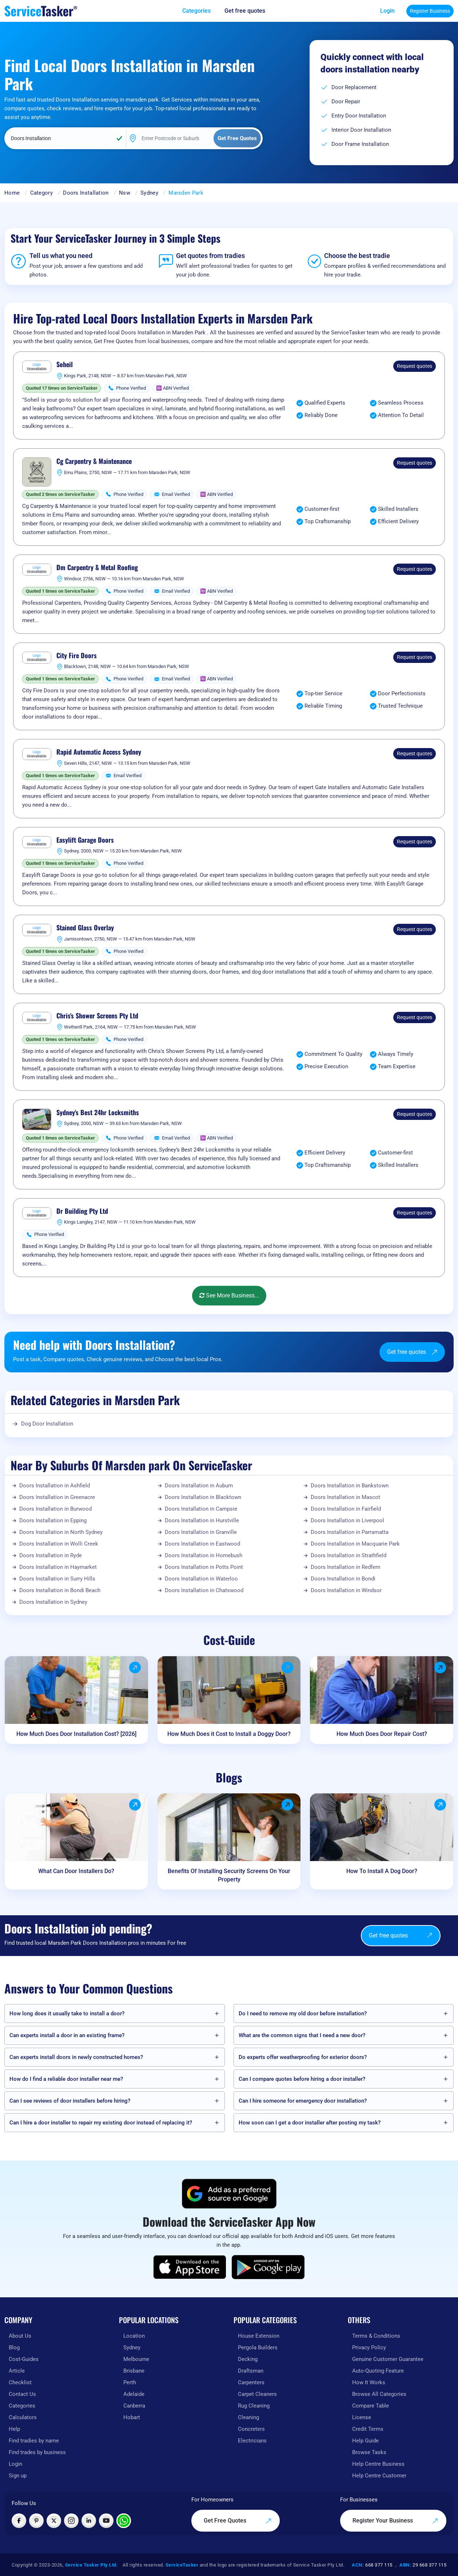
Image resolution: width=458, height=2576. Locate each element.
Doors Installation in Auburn (199, 1485)
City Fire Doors (76, 656)
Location (134, 2336)
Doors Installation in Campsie (201, 1509)
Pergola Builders (258, 2347)
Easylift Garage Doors (85, 840)
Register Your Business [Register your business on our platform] (395, 2520)
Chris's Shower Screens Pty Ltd (97, 1016)
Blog (14, 2347)
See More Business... (229, 1295)
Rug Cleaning (254, 2405)
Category (41, 193)
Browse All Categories (379, 2394)
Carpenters (251, 2382)
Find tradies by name (34, 2440)
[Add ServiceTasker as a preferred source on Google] (229, 2194)
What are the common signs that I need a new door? (302, 2035)
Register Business (430, 11)
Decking (248, 2359)
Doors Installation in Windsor (346, 1590)
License (361, 2417)
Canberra (134, 2405)
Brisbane (133, 2371)
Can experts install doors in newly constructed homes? (76, 2057)
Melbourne (136, 2359)
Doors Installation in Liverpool (347, 1520)
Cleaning (248, 2417)
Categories (22, 2405)
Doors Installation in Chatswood (204, 1590)
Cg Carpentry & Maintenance (94, 461)
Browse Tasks (369, 2452)
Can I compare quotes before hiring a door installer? (302, 2079)
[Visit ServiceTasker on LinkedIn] (88, 2520)
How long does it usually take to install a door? (66, 2013)
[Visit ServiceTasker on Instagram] (71, 2520)
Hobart (131, 2417)
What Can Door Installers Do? (76, 1871)
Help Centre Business (378, 2464)
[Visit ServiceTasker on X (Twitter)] (54, 2520)
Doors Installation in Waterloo (201, 1578)
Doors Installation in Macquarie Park (355, 1544)
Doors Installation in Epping (53, 1520)
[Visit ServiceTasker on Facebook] (19, 2520)
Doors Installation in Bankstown (350, 1485)
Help (14, 2429)
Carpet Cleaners (257, 2394)
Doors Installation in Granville (201, 1532)
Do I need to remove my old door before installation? (303, 2013)
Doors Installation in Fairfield (346, 1509)
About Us (20, 2336)
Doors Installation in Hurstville (202, 1520)
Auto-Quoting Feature (378, 2371)
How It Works (368, 2382)
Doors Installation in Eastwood (202, 1544)
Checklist (20, 2382)
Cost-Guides (24, 2359)
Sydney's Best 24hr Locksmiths (97, 1113)
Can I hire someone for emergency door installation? (303, 2101)
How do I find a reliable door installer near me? (66, 2079)
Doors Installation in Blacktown (203, 1497)
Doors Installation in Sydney (53, 1602)
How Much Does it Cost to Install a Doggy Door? (229, 1733)
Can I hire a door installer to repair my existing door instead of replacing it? (100, 2122)
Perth (129, 2382)
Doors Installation (85, 193)
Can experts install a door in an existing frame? (66, 2035)
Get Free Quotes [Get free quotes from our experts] (238, 2520)
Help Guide (365, 2440)
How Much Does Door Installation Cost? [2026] (76, 1733)
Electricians (252, 2440)
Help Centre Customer (379, 2475)
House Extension (258, 2336)
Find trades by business (37, 2452)
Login (387, 10)
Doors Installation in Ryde (50, 1555)
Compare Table (370, 2405)
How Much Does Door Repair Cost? (381, 1733)
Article (17, 2371)
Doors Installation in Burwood (55, 1509)
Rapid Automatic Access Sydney (98, 752)
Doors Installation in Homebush (203, 1555)
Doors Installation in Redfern (345, 1567)
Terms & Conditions (376, 2336)
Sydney (149, 193)
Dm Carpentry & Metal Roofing (97, 568)
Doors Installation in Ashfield (54, 1485)
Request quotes (414, 366)
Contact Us (22, 2394)
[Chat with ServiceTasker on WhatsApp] (123, 2520)
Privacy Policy (369, 2347)
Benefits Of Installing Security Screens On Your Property (229, 1875)
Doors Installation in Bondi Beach (59, 1590)
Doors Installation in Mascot (345, 1497)
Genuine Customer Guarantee (387, 2359)
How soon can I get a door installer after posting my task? (310, 2122)
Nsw (124, 193)
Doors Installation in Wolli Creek (58, 1544)
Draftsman (250, 2371)
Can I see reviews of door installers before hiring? (69, 2101)
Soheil (64, 365)
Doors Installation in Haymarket (58, 1567)
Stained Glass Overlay (85, 928)
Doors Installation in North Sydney (61, 1532)
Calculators (23, 2417)
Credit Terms (367, 2429)
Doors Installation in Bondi (343, 1578)
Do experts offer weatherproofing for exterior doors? (303, 2057)
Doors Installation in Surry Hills (57, 1578)
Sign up (18, 2475)
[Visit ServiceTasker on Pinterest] (36, 2520)
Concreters (251, 2429)
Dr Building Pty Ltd (82, 1211)
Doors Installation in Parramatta (350, 1532)
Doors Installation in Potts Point (204, 1567)
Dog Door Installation (47, 1423)
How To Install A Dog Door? (381, 1871)
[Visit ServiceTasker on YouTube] (106, 2520)
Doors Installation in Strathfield (348, 1555)
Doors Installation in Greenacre (57, 1497)
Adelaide (133, 2394)
